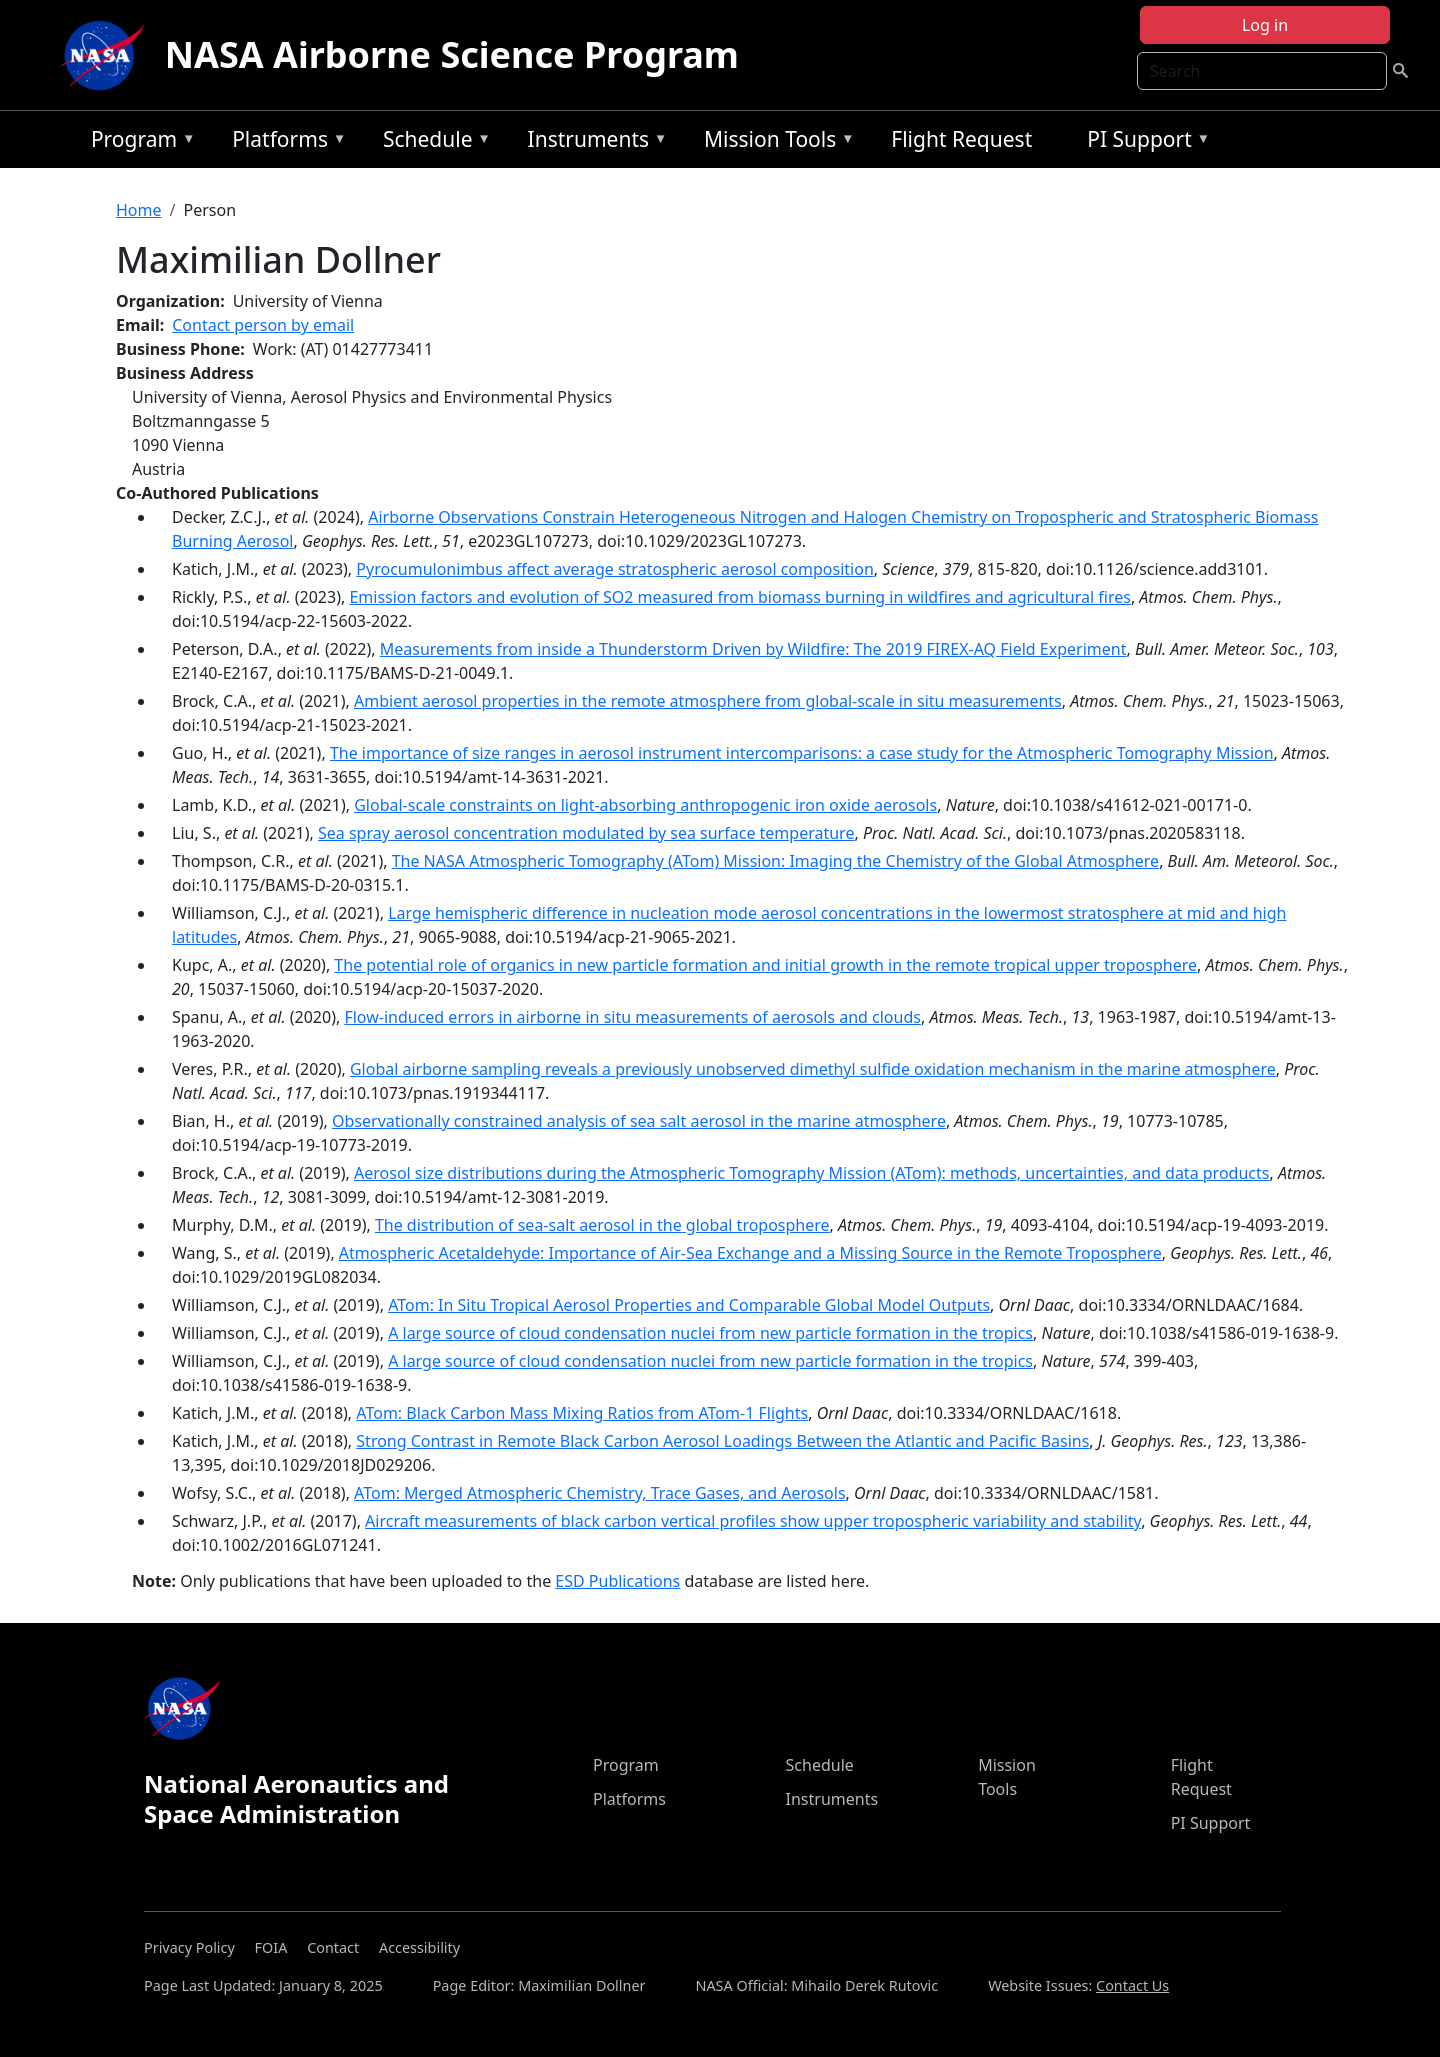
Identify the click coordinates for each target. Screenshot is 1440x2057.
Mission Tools (774, 142)
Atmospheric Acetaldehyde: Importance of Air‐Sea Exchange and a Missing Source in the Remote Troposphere (750, 1253)
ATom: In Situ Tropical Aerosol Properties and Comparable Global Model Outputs (689, 1305)
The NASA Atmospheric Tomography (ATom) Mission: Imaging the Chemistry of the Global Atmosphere (775, 861)
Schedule (432, 142)
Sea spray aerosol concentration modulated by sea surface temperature (586, 833)
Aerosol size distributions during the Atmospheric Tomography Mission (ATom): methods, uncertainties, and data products (811, 1173)
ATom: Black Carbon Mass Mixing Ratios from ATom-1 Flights (582, 1413)
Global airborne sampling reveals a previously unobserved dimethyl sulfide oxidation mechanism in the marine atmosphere (813, 1069)
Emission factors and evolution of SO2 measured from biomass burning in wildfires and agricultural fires (739, 597)
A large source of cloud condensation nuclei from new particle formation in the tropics (710, 1333)
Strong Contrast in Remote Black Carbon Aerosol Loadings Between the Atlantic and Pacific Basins (722, 1441)
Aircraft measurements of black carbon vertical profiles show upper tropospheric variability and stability (753, 1521)
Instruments (593, 142)
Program (138, 142)
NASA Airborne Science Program (452, 54)
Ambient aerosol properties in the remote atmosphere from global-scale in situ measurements (708, 701)
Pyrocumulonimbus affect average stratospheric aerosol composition (614, 569)
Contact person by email (263, 325)
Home (139, 210)
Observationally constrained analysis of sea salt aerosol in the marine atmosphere (639, 1121)
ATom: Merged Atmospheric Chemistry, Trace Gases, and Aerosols (599, 1493)
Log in (1265, 25)
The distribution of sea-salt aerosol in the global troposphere (602, 1225)
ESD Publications (617, 1581)
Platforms (284, 142)
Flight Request (961, 139)
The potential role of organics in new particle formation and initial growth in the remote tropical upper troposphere (765, 965)
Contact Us (1132, 1985)
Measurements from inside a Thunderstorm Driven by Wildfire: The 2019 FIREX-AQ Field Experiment (753, 649)
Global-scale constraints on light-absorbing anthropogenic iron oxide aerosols (645, 805)
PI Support (1143, 142)
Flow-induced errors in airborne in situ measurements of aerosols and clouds (632, 1017)
